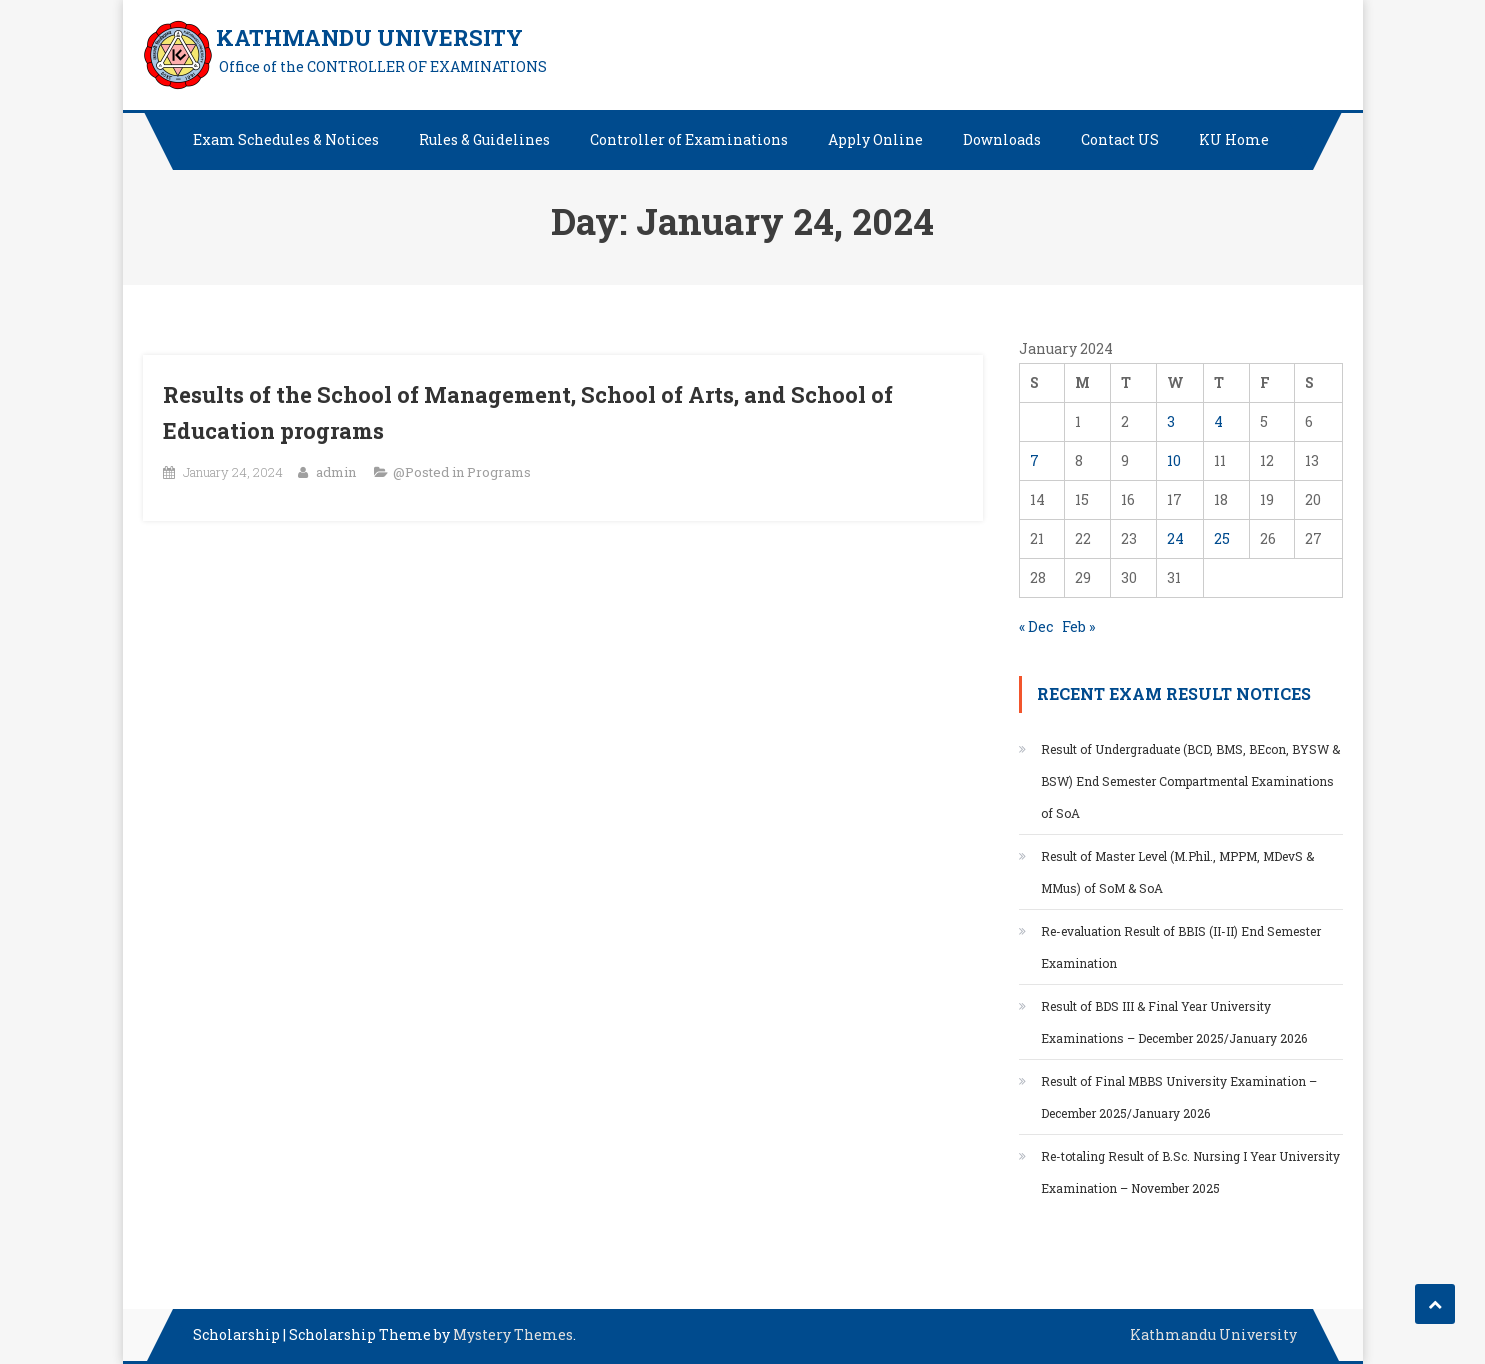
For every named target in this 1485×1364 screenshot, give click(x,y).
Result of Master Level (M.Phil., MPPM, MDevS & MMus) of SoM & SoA (1177, 872)
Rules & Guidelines (484, 139)
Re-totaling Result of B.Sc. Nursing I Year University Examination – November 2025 (1190, 1172)
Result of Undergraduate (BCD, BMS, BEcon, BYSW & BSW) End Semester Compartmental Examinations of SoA (1190, 781)
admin (336, 472)
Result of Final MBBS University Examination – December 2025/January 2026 (1179, 1097)
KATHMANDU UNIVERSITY (369, 37)
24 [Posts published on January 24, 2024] (1175, 538)
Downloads (1002, 139)
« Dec (1036, 626)
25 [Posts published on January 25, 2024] (1222, 538)
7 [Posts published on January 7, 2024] (1034, 460)
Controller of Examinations (689, 139)
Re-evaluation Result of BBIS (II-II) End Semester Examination (1181, 947)
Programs (499, 472)
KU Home (1234, 139)
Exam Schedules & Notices (286, 139)
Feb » (1078, 626)
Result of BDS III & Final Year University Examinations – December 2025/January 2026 (1174, 1022)
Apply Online (875, 139)
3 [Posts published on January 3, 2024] (1171, 421)
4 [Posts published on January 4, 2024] (1218, 421)
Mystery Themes (513, 1334)
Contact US (1120, 139)
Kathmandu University (1213, 1334)
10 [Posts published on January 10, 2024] (1174, 460)
